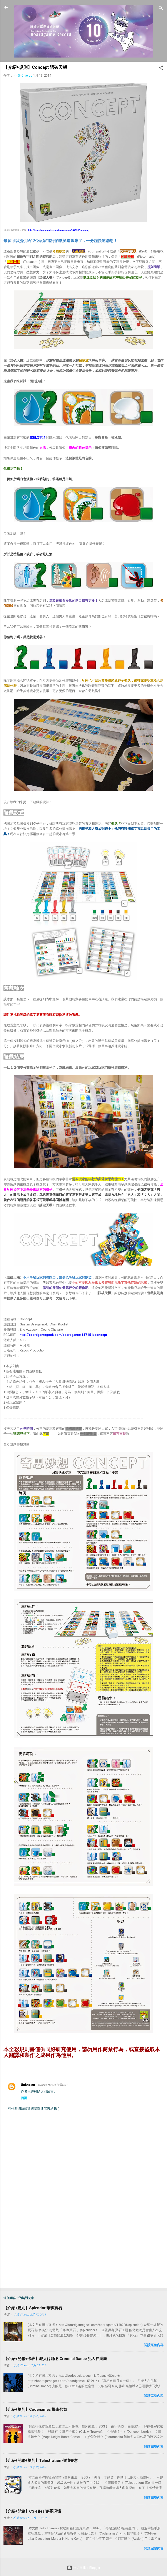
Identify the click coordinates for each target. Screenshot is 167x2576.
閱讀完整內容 (154, 2345)
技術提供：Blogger (83, 2568)
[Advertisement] (83, 2250)
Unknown (28, 2085)
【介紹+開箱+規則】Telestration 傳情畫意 (40, 2460)
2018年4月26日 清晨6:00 (52, 2085)
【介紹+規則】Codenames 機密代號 (35, 2409)
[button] (161, 68)
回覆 (24, 2098)
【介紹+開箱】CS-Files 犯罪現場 (32, 2511)
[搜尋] (161, 8)
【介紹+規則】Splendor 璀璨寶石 (32, 2308)
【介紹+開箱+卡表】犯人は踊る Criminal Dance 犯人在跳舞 (55, 2358)
